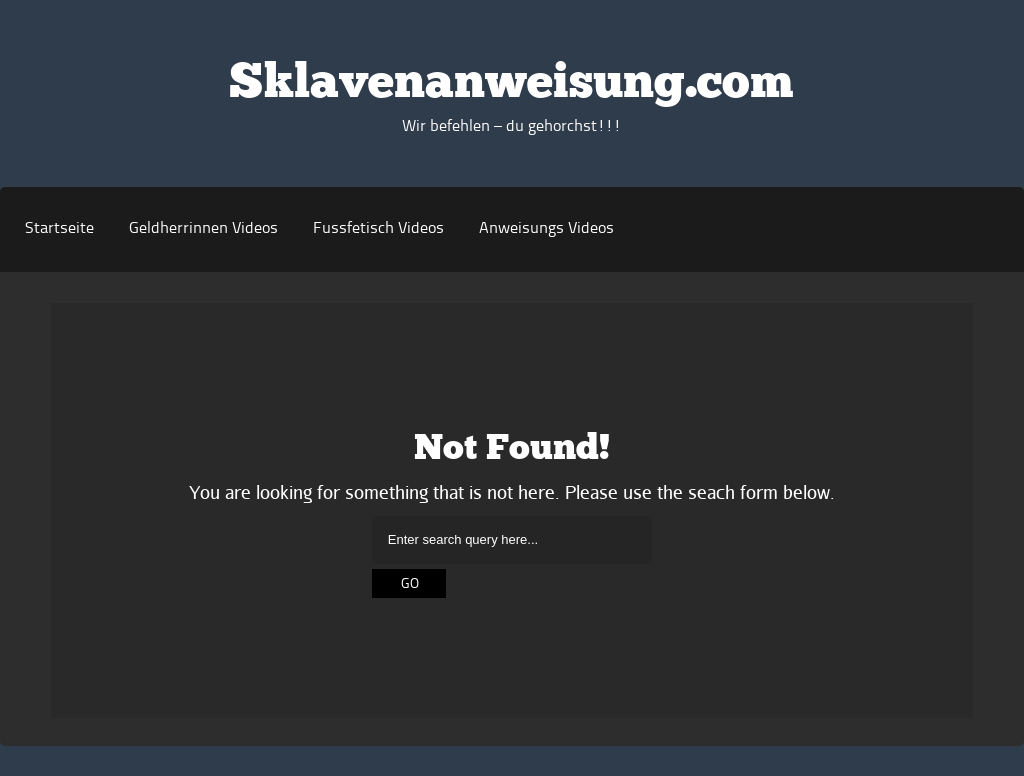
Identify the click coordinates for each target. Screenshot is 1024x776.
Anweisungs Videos (546, 229)
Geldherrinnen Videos (203, 229)
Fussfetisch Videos (378, 229)
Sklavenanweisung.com (511, 85)
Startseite (59, 229)
